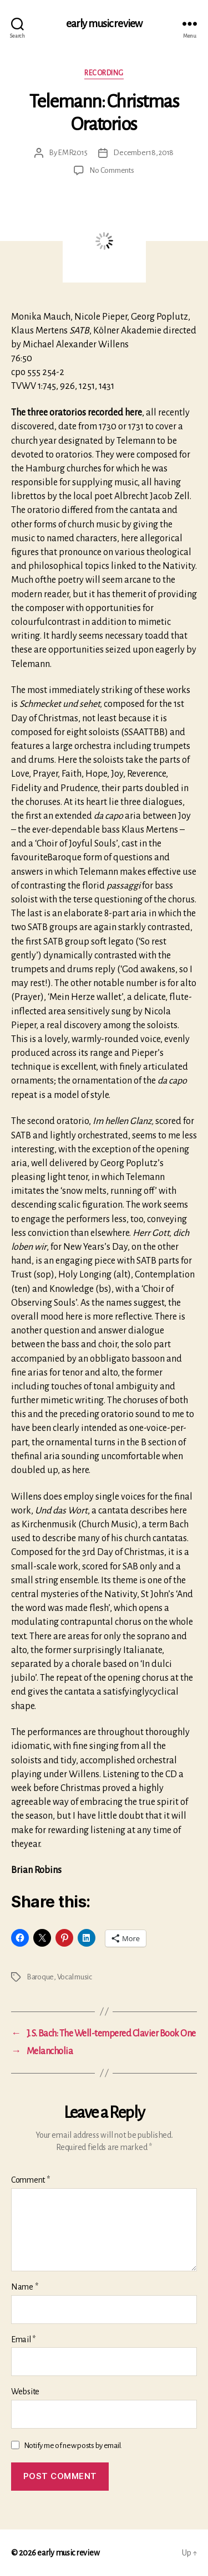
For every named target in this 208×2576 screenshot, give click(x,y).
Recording (104, 73)
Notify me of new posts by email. (73, 2445)
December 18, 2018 (143, 152)
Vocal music (74, 1977)
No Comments (111, 170)
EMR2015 (72, 152)
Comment (30, 2179)
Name (24, 2286)
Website (25, 2391)
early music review (104, 23)
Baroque (40, 1977)
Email (23, 2339)
